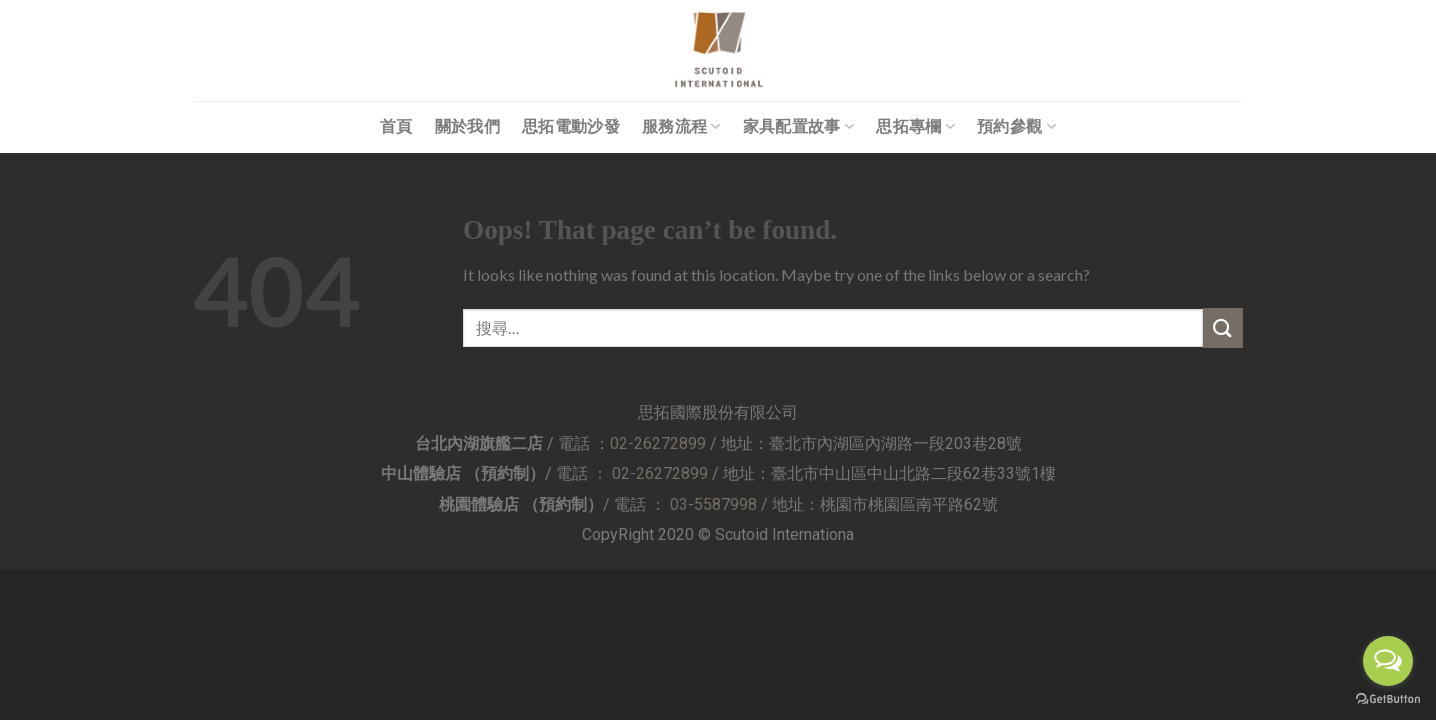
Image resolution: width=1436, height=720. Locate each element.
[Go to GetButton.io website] (1388, 699)
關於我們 (467, 126)
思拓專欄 (915, 126)
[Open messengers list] (1388, 661)
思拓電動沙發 (571, 126)
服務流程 (681, 126)
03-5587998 (713, 504)
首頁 (396, 126)
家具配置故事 (798, 126)
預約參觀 (1016, 126)
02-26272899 (658, 443)
